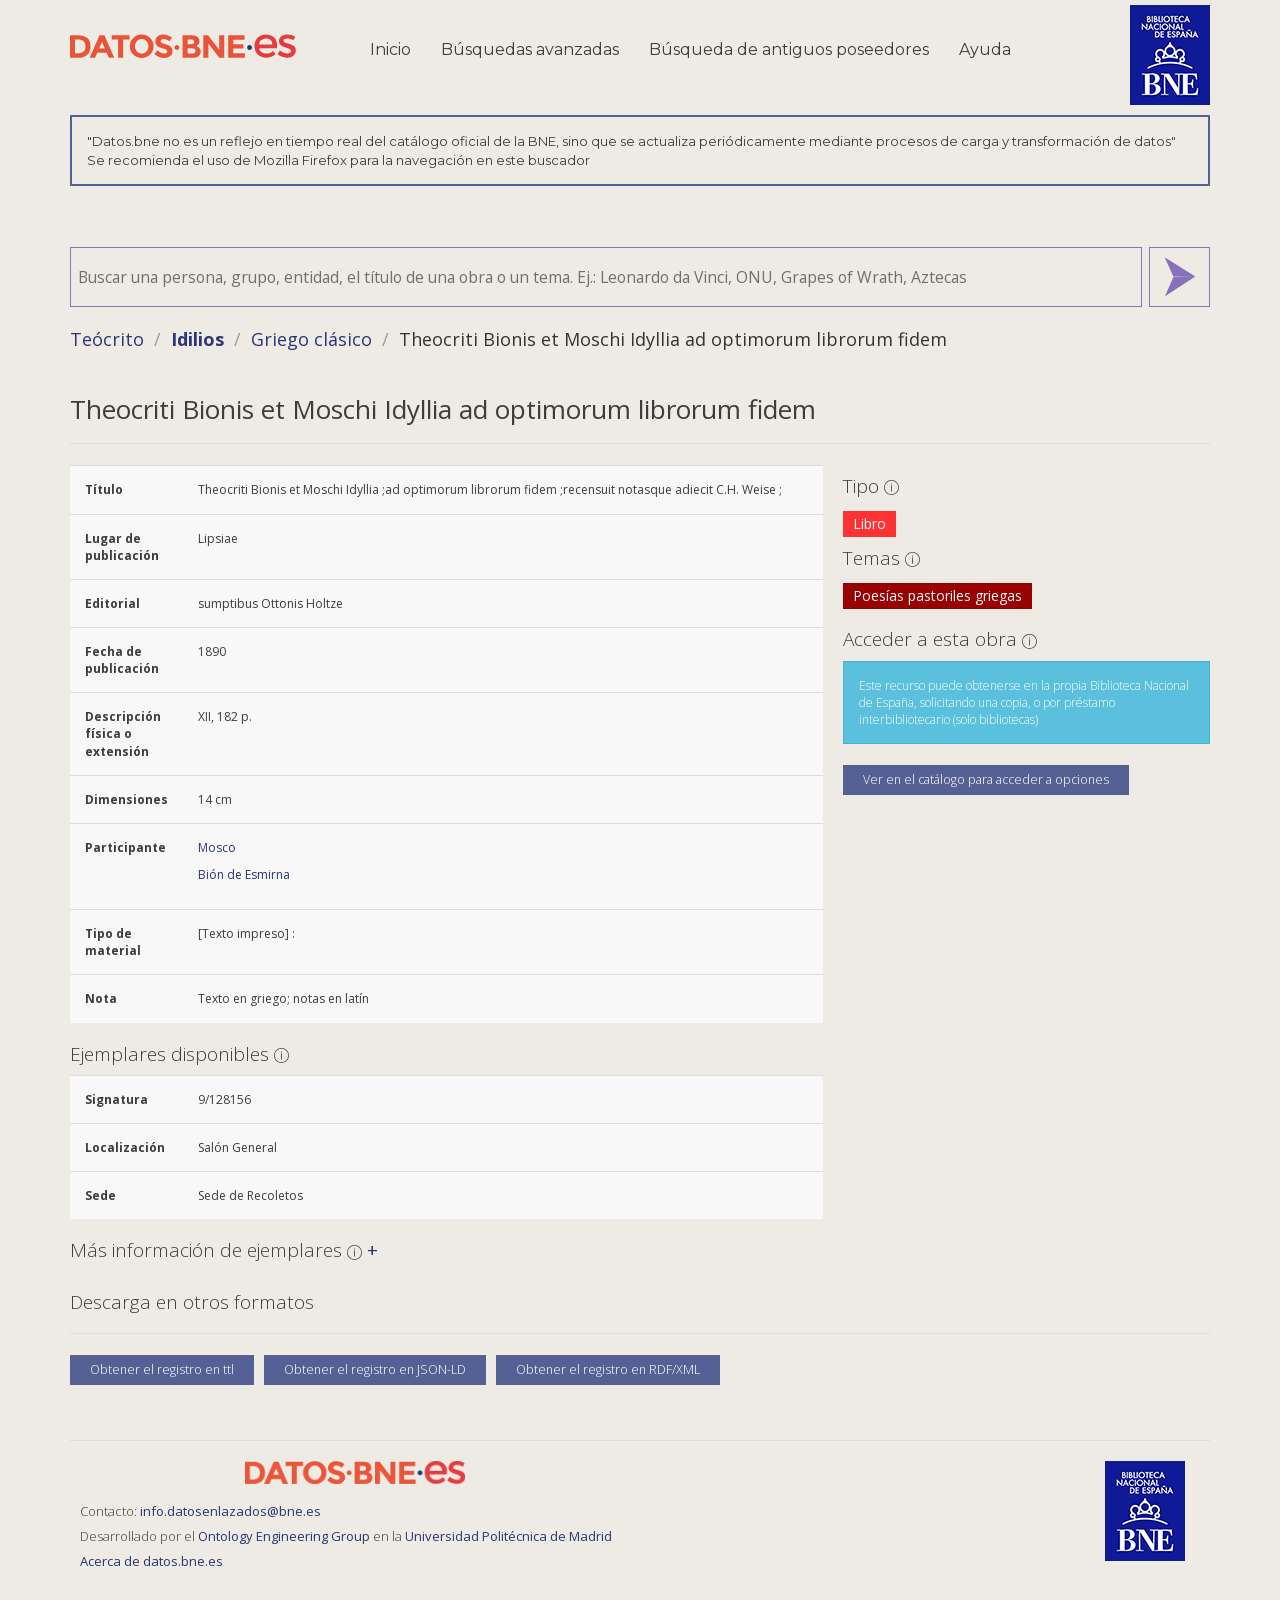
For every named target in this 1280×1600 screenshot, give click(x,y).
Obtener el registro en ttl (162, 1369)
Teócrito (107, 339)
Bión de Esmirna (244, 874)
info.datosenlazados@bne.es (230, 1511)
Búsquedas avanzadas (530, 49)
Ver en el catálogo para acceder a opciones (986, 779)
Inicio (390, 49)
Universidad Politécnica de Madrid (508, 1536)
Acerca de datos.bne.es (151, 1561)
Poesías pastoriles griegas (937, 595)
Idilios (197, 339)
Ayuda (985, 49)
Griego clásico (311, 339)
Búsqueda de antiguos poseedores (789, 49)
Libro (869, 523)
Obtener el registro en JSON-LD (375, 1369)
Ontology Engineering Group (285, 1536)
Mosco (217, 847)
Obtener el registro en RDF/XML (608, 1369)
